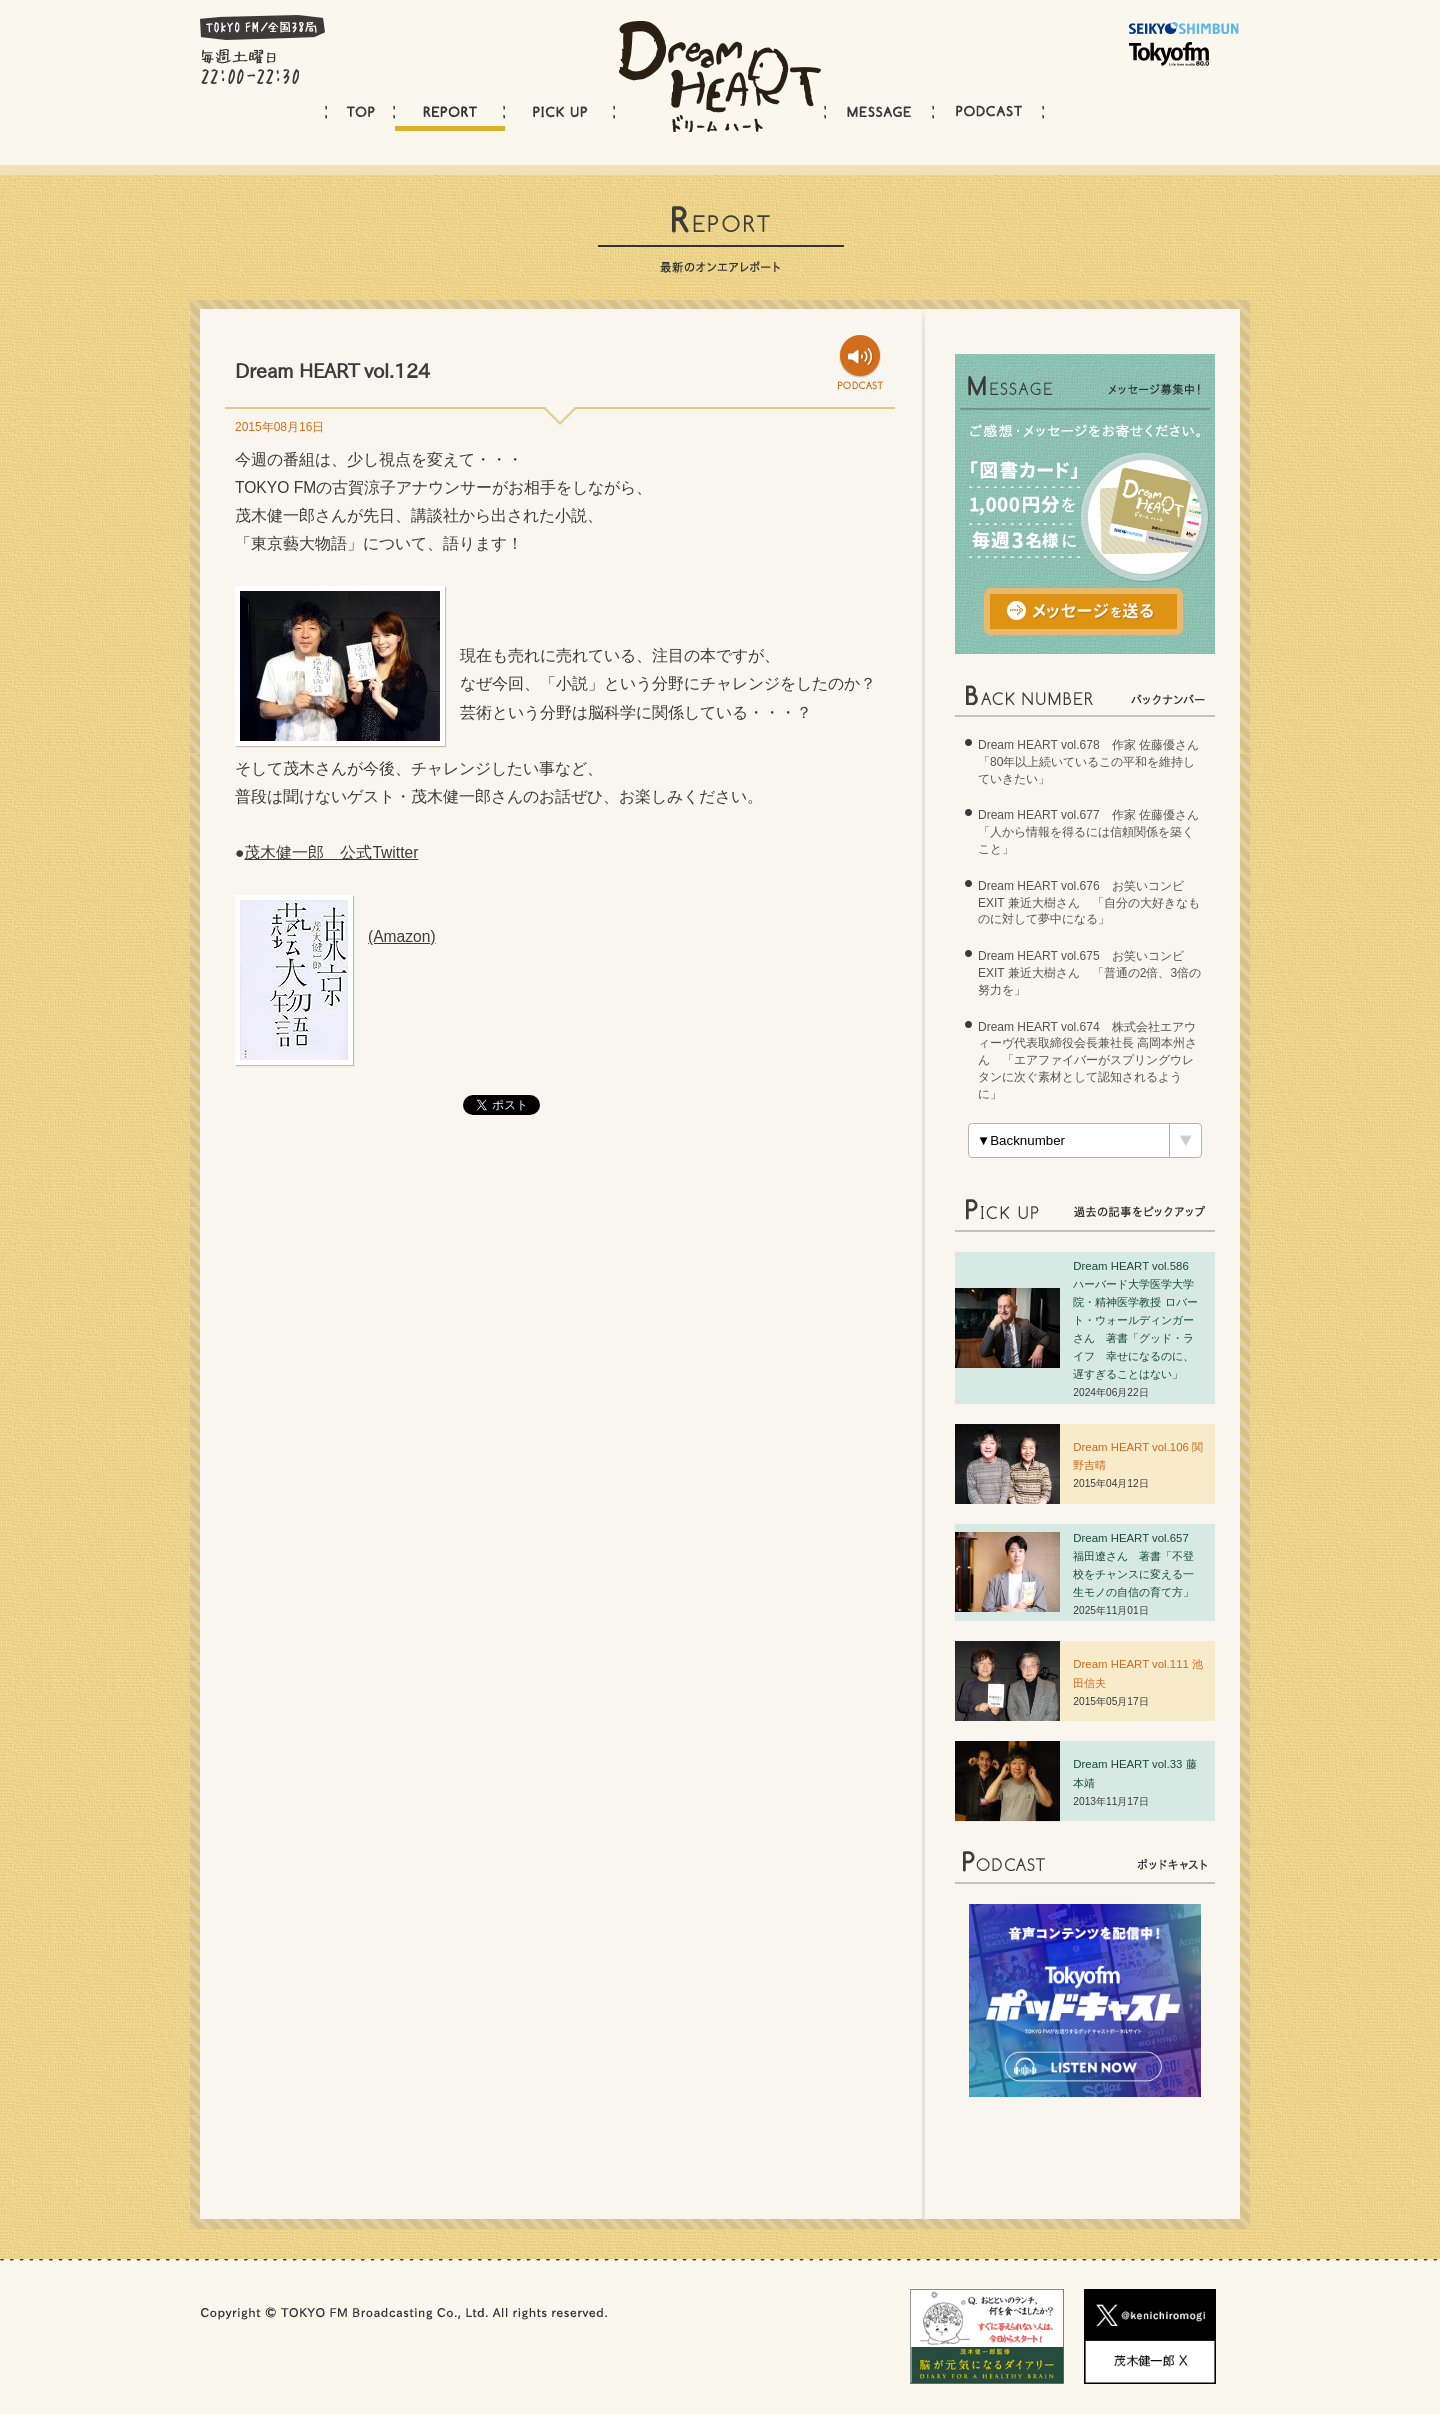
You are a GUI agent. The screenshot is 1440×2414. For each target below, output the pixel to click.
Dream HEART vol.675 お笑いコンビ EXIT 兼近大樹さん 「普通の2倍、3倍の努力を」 (1089, 973)
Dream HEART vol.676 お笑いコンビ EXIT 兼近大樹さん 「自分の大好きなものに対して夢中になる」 (1089, 903)
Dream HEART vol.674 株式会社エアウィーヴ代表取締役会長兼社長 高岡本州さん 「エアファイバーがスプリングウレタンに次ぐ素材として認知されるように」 (1087, 1060)
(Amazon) (402, 936)
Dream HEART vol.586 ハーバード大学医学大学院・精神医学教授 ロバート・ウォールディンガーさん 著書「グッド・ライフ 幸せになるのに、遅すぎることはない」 (1136, 1320)
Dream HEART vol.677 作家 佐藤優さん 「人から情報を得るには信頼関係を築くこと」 (1094, 832)
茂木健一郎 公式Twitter (331, 852)
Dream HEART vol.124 (332, 370)
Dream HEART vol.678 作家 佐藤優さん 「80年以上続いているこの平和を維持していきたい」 (1094, 762)
